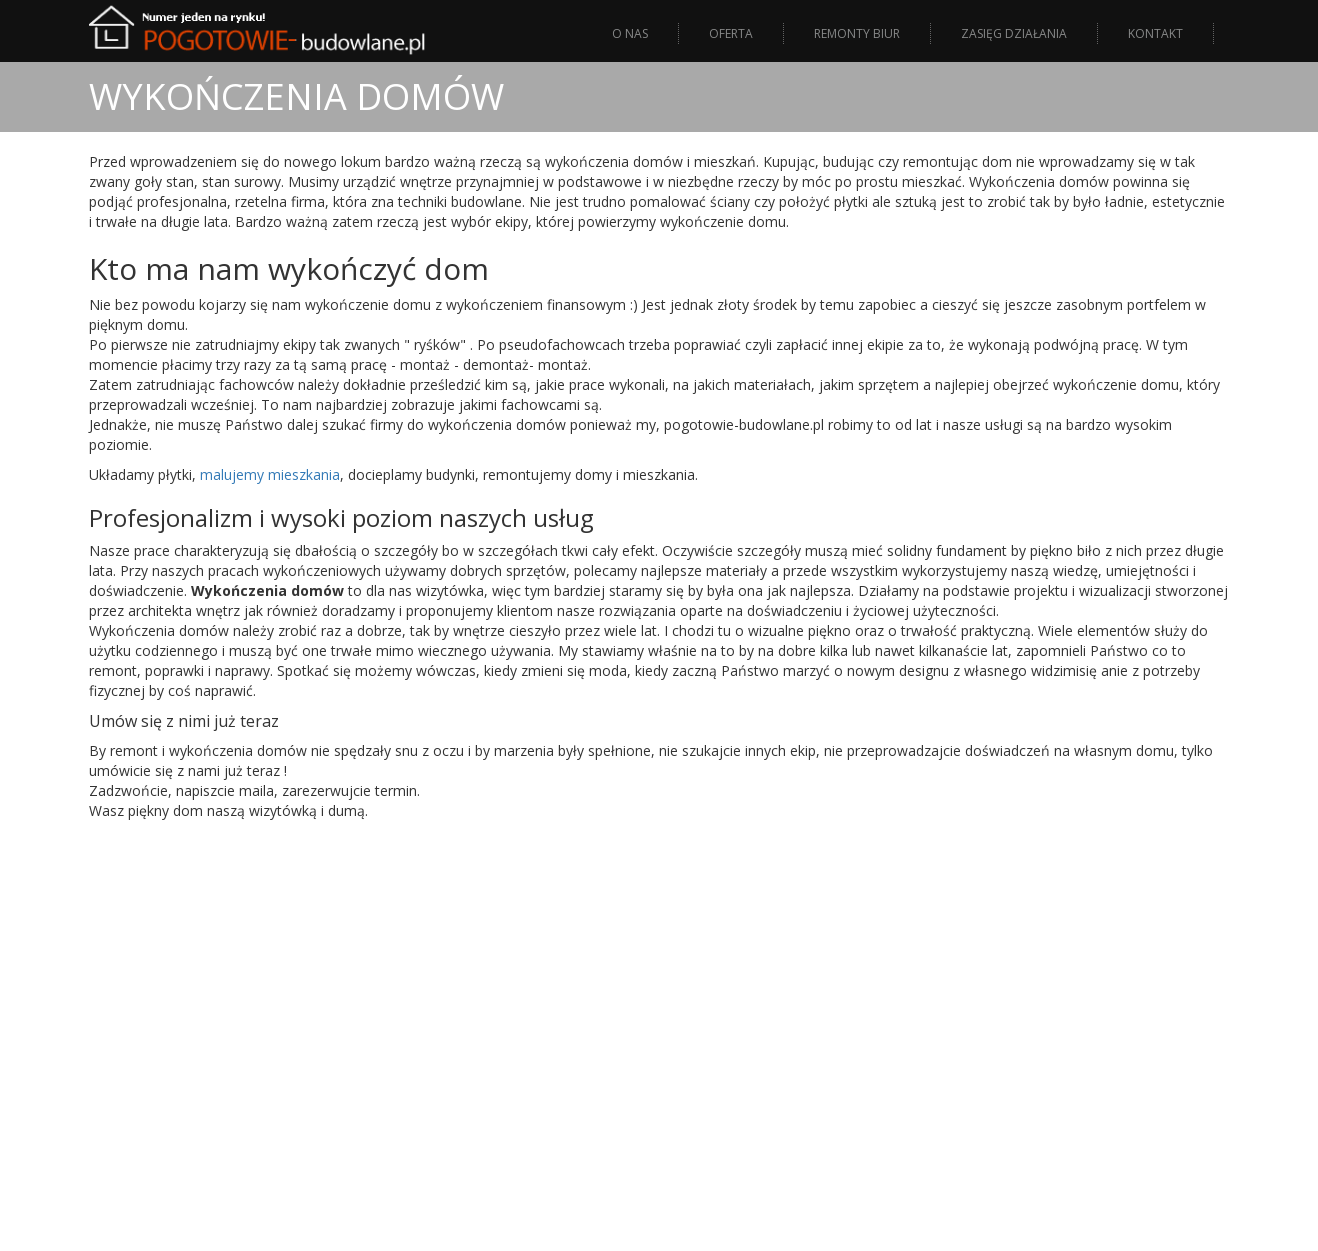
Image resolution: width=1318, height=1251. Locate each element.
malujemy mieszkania (270, 474)
